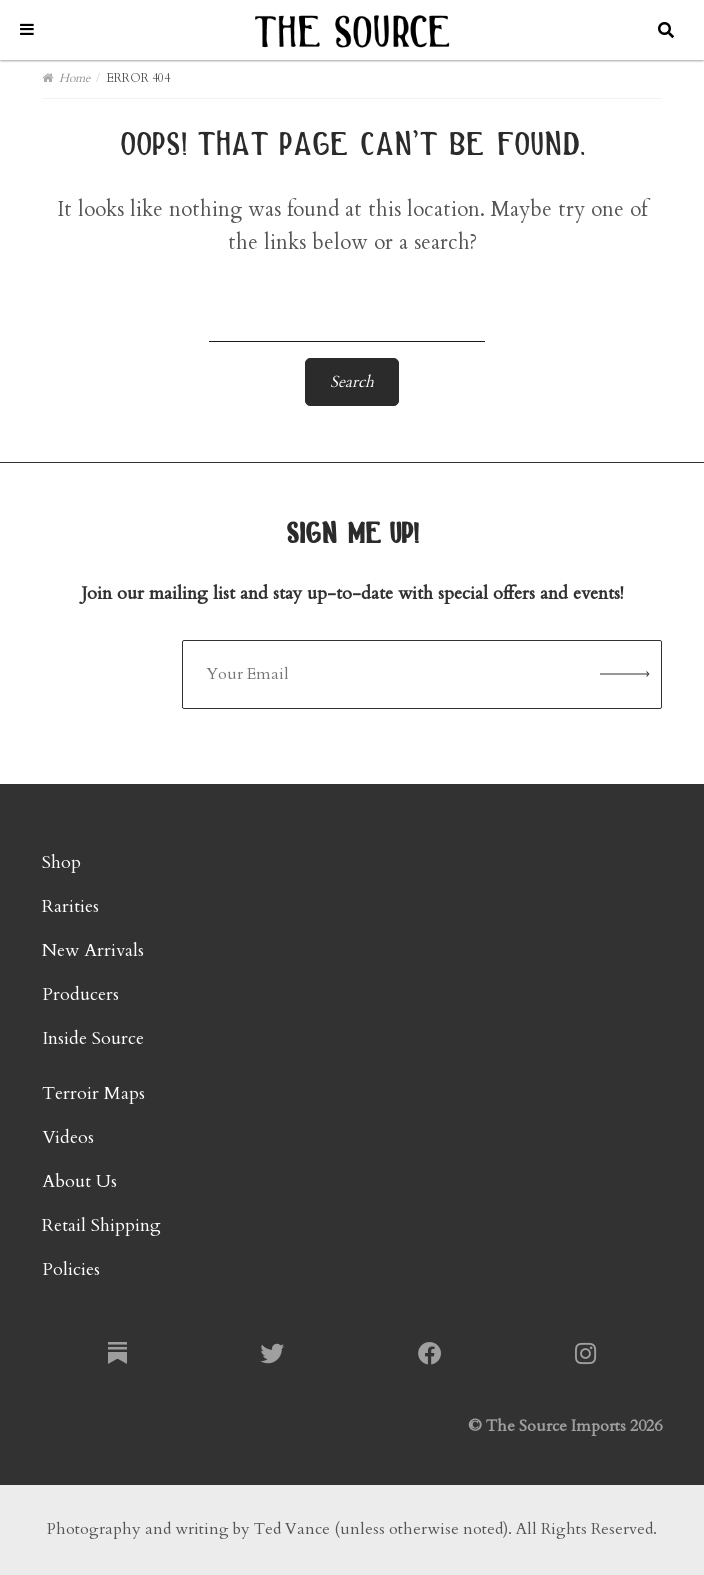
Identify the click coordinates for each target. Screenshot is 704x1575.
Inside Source (93, 1038)
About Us (79, 1181)
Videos (68, 1137)
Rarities (70, 906)
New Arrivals (93, 950)
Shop (61, 862)
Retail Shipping (101, 1225)
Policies (71, 1269)
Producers (80, 994)
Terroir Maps (93, 1093)
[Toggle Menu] (27, 29)
